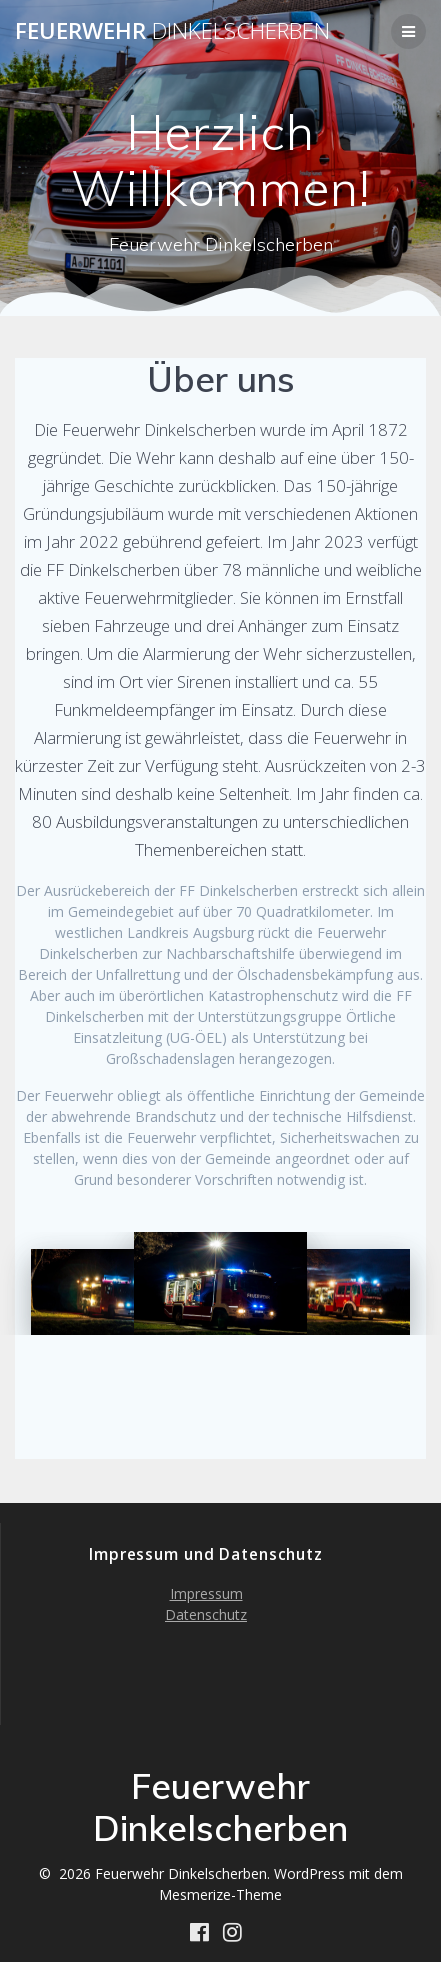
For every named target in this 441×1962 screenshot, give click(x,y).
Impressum (206, 1593)
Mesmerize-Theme (220, 1894)
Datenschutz (206, 1614)
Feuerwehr (172, 31)
